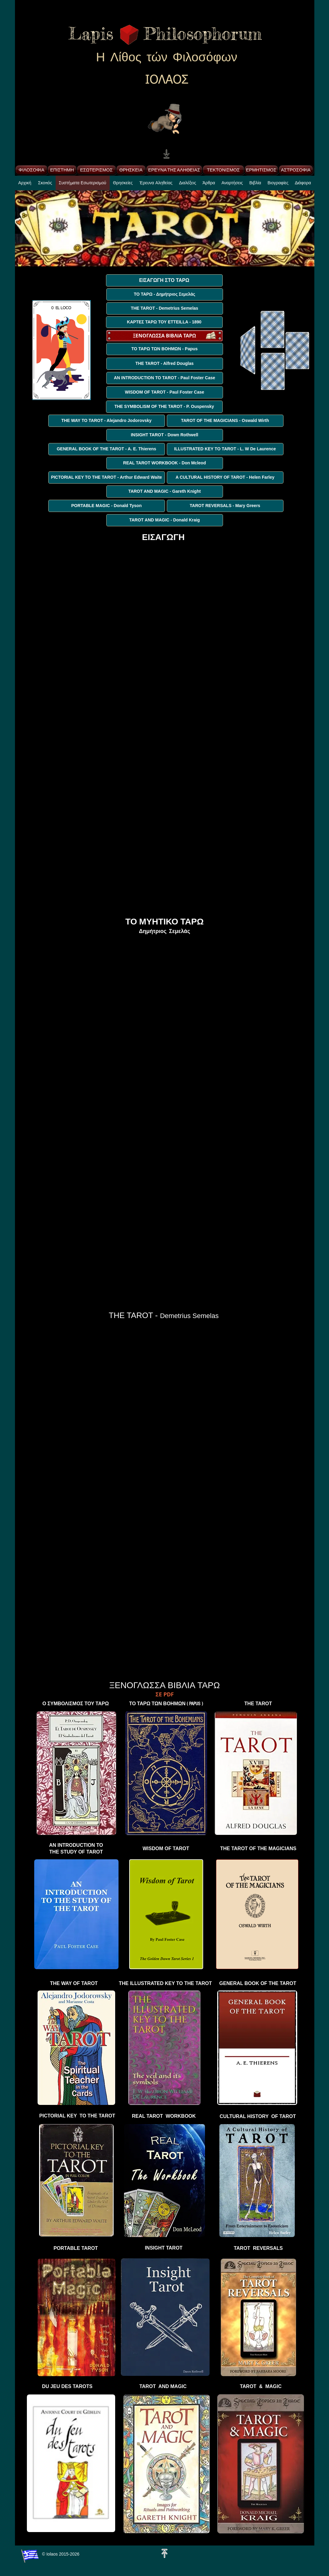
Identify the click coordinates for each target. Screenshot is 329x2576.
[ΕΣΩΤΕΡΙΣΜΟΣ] (96, 170)
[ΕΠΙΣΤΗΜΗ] (62, 170)
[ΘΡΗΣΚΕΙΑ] (131, 170)
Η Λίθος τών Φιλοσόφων (166, 57)
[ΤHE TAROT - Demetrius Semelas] (164, 308)
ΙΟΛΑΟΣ (166, 80)
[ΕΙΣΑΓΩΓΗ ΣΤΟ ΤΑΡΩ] (164, 280)
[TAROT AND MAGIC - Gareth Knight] (164, 491)
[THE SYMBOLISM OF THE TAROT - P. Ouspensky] (164, 407)
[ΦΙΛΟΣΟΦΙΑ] (31, 170)
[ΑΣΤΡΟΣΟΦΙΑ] (295, 170)
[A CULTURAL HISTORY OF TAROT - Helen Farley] (225, 477)
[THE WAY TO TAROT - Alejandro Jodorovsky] (106, 421)
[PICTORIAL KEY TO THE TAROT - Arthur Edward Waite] (106, 477)
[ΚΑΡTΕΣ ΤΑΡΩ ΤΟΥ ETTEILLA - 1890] (164, 322)
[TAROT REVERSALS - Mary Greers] (225, 506)
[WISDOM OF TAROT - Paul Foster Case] (164, 392)
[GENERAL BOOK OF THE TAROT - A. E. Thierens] (106, 449)
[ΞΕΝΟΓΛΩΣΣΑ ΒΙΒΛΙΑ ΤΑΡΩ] (164, 335)
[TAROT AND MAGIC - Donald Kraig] (164, 520)
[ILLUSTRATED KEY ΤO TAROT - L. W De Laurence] (225, 449)
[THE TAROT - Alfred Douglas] (164, 364)
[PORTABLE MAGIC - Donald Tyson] (106, 506)
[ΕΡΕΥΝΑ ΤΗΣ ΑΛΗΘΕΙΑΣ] (174, 170)
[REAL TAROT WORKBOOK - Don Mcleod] (164, 463)
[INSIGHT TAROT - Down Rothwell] (164, 435)
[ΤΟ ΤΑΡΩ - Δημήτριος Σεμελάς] (164, 294)
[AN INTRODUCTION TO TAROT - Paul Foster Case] (164, 378)
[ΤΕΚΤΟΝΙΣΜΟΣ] (223, 170)
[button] (123, 185)
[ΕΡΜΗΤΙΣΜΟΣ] (261, 170)
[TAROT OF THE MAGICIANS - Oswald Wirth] (225, 421)
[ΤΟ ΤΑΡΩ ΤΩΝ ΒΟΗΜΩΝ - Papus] (164, 349)
